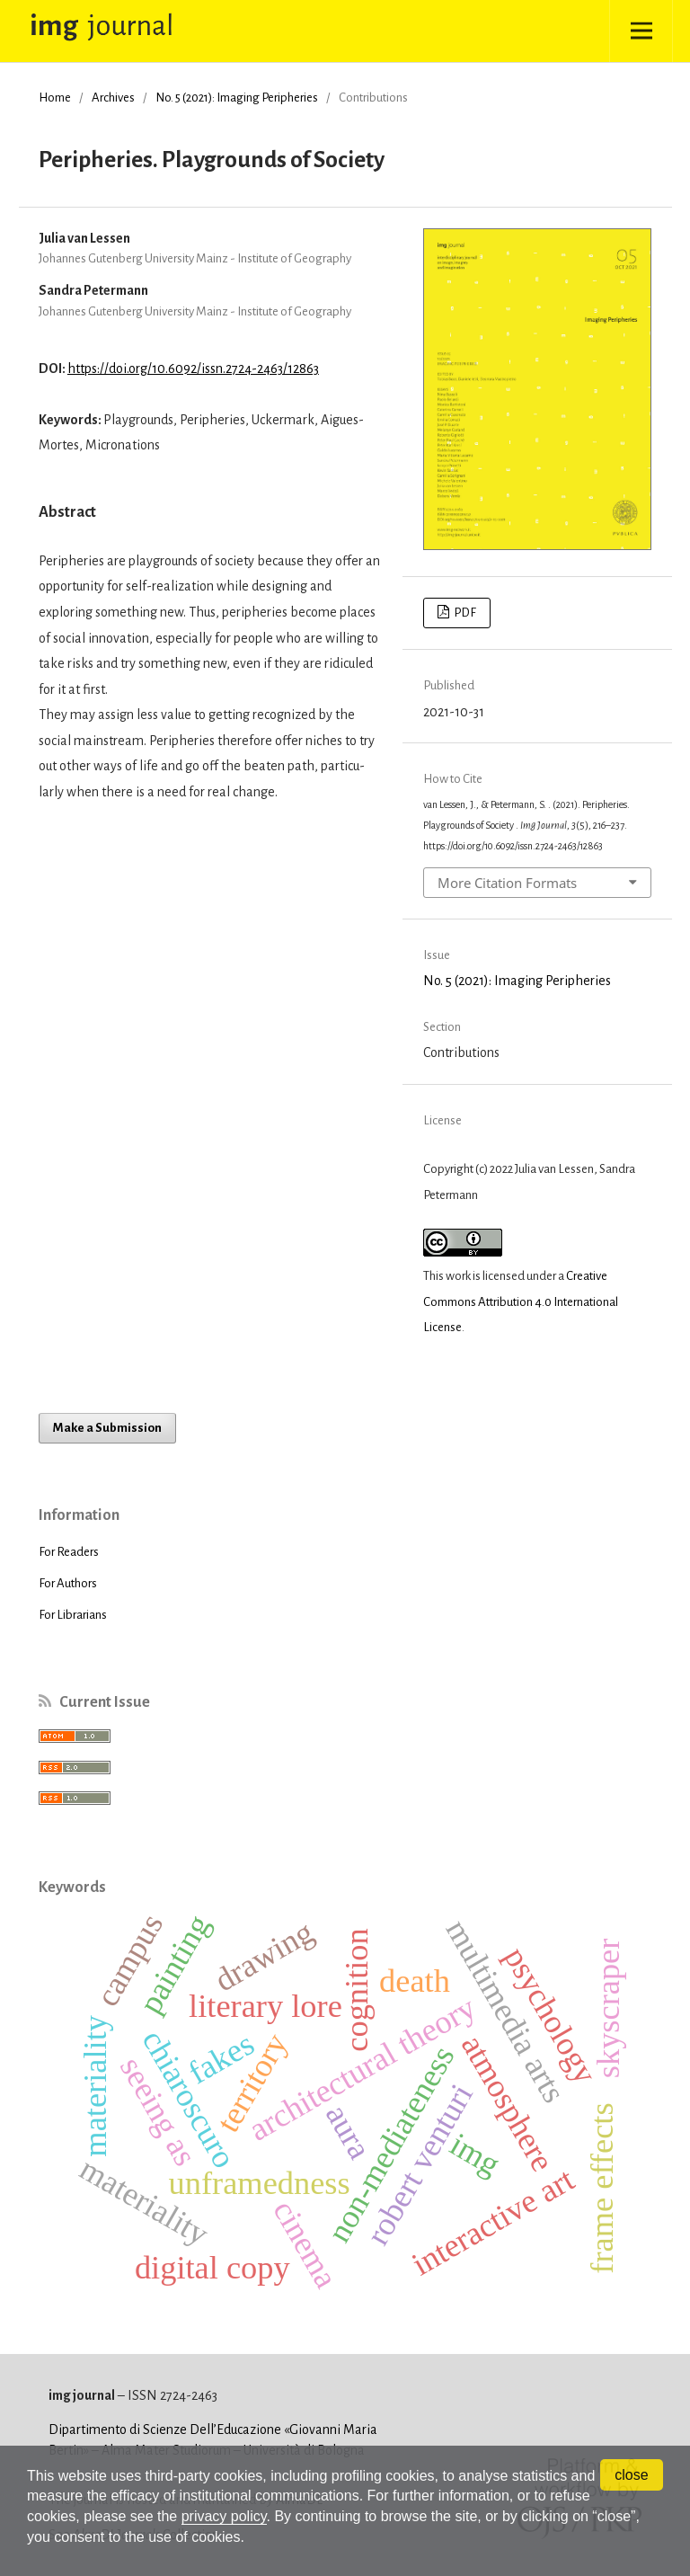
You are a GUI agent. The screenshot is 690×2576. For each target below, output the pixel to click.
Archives (113, 97)
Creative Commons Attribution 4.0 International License (520, 1301)
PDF (464, 612)
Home (55, 97)
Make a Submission (107, 1428)
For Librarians (73, 1614)
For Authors (68, 1583)
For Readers (69, 1552)
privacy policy (224, 2516)
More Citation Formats (507, 883)
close (631, 2475)
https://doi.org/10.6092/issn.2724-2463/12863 (193, 368)
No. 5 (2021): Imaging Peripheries (236, 97)
